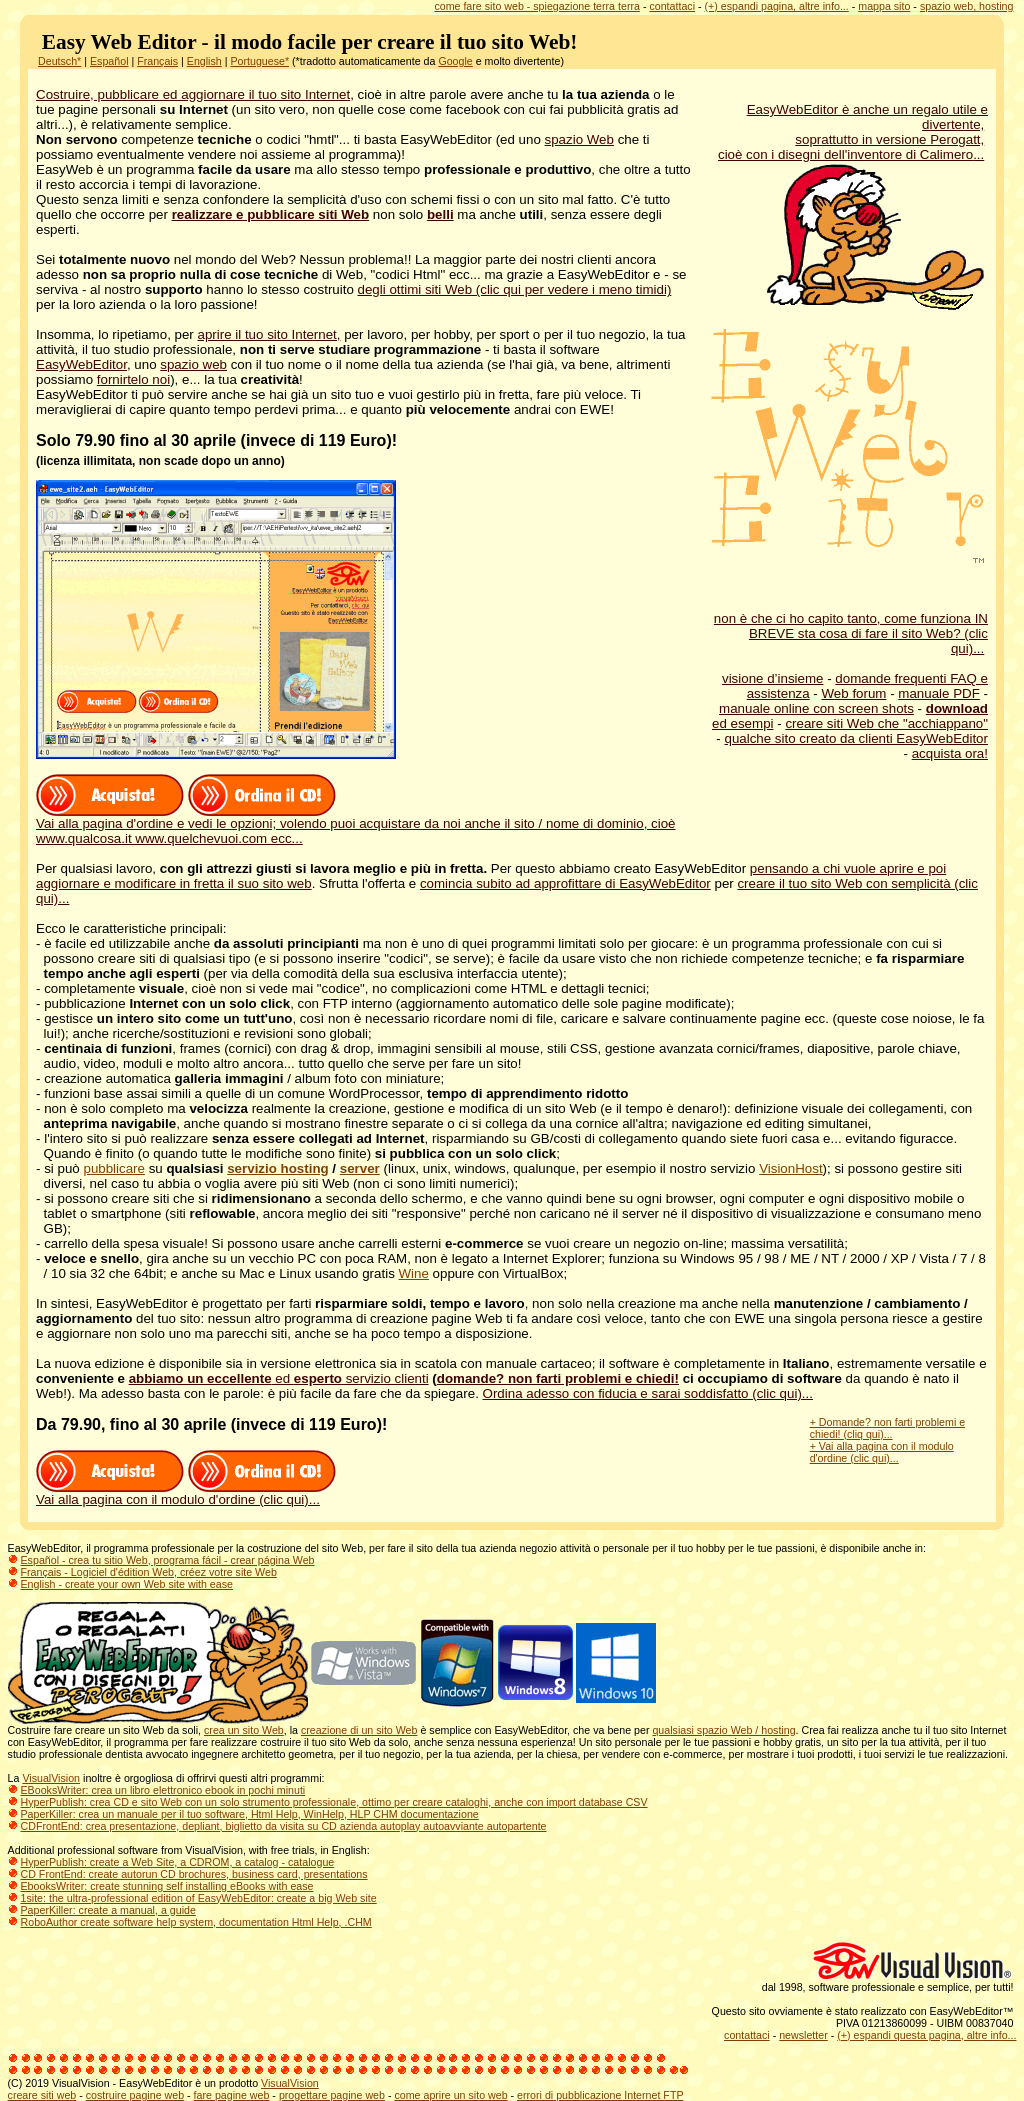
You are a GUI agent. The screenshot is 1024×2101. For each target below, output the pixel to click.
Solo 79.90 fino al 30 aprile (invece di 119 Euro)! (216, 440)
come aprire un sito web (450, 2095)
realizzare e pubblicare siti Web (271, 214)
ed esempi (743, 723)
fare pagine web (232, 2095)
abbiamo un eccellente (200, 1378)
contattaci (672, 6)
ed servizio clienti (350, 1378)
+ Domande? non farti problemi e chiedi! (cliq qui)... (888, 1428)
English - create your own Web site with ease (127, 1584)
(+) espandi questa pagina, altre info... (926, 2035)
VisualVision (51, 1778)
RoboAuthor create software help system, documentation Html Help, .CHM (196, 1922)
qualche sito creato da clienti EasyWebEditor (856, 738)
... (978, 154)
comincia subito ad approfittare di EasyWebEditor (565, 883)
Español (109, 61)
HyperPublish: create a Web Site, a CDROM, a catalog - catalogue (178, 1862)
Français (157, 61)
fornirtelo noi (133, 379)
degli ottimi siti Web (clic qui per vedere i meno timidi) (515, 289)
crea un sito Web (244, 1730)
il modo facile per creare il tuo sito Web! (393, 42)
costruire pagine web (135, 2095)
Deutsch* (59, 61)
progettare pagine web (332, 2095)
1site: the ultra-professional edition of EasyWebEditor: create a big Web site (199, 1898)
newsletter (803, 2035)
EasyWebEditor (81, 364)
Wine (414, 1273)
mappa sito (884, 6)
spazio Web (579, 139)
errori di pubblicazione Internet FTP (600, 2095)
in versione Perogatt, (923, 139)
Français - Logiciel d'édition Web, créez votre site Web (149, 1572)
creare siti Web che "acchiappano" (886, 723)
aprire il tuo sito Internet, (269, 334)
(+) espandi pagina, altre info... (777, 6)
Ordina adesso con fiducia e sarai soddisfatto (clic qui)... (648, 1393)
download (957, 708)
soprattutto (828, 139)
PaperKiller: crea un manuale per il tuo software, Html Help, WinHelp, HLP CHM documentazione (250, 1814)
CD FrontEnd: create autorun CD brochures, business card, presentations (194, 1874)
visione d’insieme (773, 678)
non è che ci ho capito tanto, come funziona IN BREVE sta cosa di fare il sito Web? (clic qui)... (851, 633)
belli (440, 214)
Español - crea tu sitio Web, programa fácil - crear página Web (168, 1560)
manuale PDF (939, 693)
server (360, 1168)
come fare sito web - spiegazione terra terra (537, 6)
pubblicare (114, 1168)
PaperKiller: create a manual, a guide (108, 1910)
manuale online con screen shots (816, 708)
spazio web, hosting (967, 6)
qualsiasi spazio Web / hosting (723, 1730)
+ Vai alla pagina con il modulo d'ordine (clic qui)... (882, 1452)
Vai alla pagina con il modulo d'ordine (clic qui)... (178, 1499)
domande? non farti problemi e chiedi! (558, 1378)
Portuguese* (259, 61)
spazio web (193, 364)
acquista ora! (950, 753)
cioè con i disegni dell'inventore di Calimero (845, 154)
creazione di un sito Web (359, 1730)
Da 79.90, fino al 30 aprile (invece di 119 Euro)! (211, 1424)
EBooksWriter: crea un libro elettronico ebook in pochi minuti (163, 1790)
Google (455, 61)
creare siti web (42, 2095)
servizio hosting (277, 1168)
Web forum (854, 693)
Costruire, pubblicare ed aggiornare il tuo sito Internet (193, 94)
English (204, 61)
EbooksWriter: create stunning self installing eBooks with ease (167, 1886)
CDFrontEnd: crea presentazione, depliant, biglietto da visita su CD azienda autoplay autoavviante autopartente (284, 1826)
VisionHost (790, 1168)
